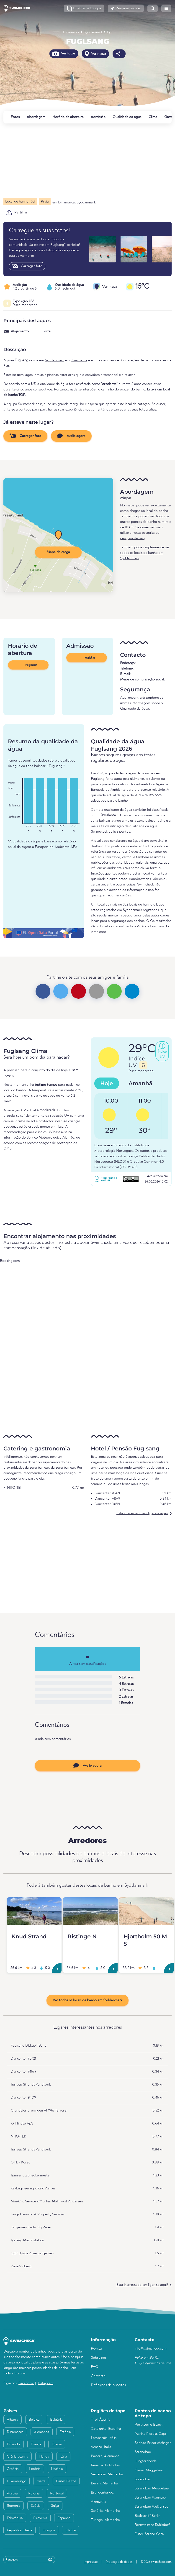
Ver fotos (63, 53)
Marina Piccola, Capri (151, 2434)
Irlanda (44, 2456)
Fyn (109, 32)
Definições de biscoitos (108, 2385)
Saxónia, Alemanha (105, 2511)
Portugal (57, 2493)
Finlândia (13, 2444)
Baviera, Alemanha (105, 2456)
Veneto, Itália (101, 2447)
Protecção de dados (119, 2561)
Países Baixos (66, 2481)
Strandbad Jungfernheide (146, 2456)
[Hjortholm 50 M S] (146, 1911)
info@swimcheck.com (151, 2348)
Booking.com (10, 1261)
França (36, 2444)
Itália (63, 2456)
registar (28, 665)
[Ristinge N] (90, 1911)
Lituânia (57, 2469)
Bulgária (56, 2420)
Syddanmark (93, 32)
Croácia (13, 2469)
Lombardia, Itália (104, 2438)
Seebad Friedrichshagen (153, 2443)
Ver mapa (95, 54)
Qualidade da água (127, 117)
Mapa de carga (58, 552)
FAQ (94, 2367)
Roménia (13, 2506)
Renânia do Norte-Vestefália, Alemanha (107, 2469)
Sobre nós (98, 2358)
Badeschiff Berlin (147, 2516)
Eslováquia (15, 2518)
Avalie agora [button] (71, 436)
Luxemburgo (16, 2481)
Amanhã (140, 1083)
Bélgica (34, 2420)
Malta (41, 2481)
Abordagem (36, 117)
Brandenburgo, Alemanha (102, 2497)
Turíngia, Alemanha (105, 2520)
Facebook (26, 2383)
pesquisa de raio (132, 538)
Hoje (106, 1083)
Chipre (70, 2530)
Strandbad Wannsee (150, 2497)
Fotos (15, 117)
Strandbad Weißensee (151, 2507)
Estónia (65, 2432)
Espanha (64, 2518)
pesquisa (148, 533)
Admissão (98, 117)
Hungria (49, 2530)
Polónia (34, 2493)
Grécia (57, 2444)
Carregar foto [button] (25, 436)
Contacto (98, 2376)
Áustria (12, 2493)
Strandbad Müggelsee (152, 2488)
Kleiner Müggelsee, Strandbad (149, 2474)
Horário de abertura (68, 117)
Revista (96, 2348)
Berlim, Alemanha (104, 2483)
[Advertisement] (87, 160)
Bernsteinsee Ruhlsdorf (152, 2525)
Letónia (35, 2469)
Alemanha (41, 2432)
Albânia (12, 2420)
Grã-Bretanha (17, 2456)
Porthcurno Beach (148, 2425)
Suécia (36, 2506)
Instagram (45, 2383)
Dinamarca (71, 32)
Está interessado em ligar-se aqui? (142, 1513)
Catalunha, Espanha (106, 2429)
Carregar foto (27, 266)
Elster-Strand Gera (149, 2534)
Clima (153, 117)
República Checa (19, 2530)
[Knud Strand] (34, 1911)
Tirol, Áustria (100, 2420)
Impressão (91, 2561)
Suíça (55, 2506)
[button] (84, 8)
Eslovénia (40, 2518)
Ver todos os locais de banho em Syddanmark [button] (87, 2000)
